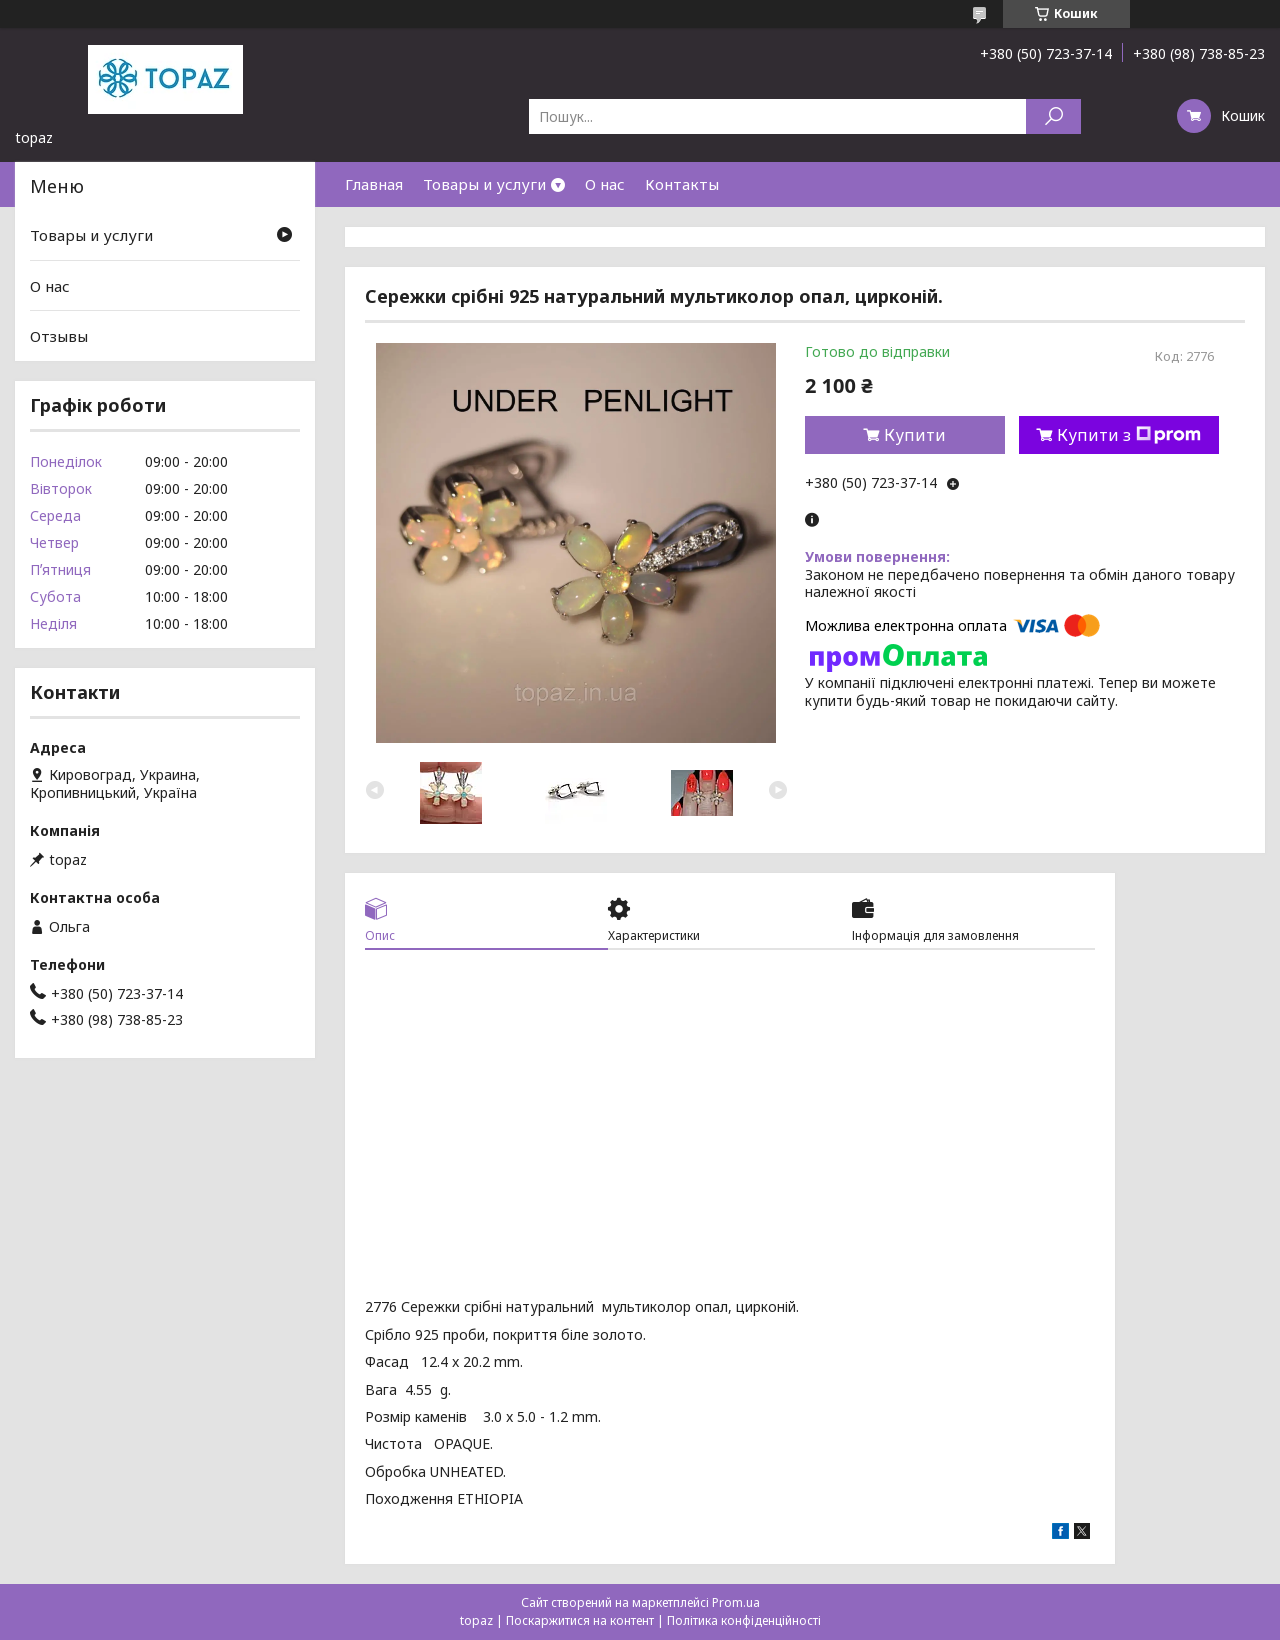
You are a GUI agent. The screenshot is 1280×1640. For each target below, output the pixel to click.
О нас (605, 184)
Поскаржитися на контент (580, 1620)
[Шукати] (1053, 116)
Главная (374, 184)
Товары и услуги (484, 184)
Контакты (682, 184)
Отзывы (59, 336)
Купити (915, 435)
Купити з (1129, 435)
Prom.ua (736, 1602)
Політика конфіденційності (744, 1620)
